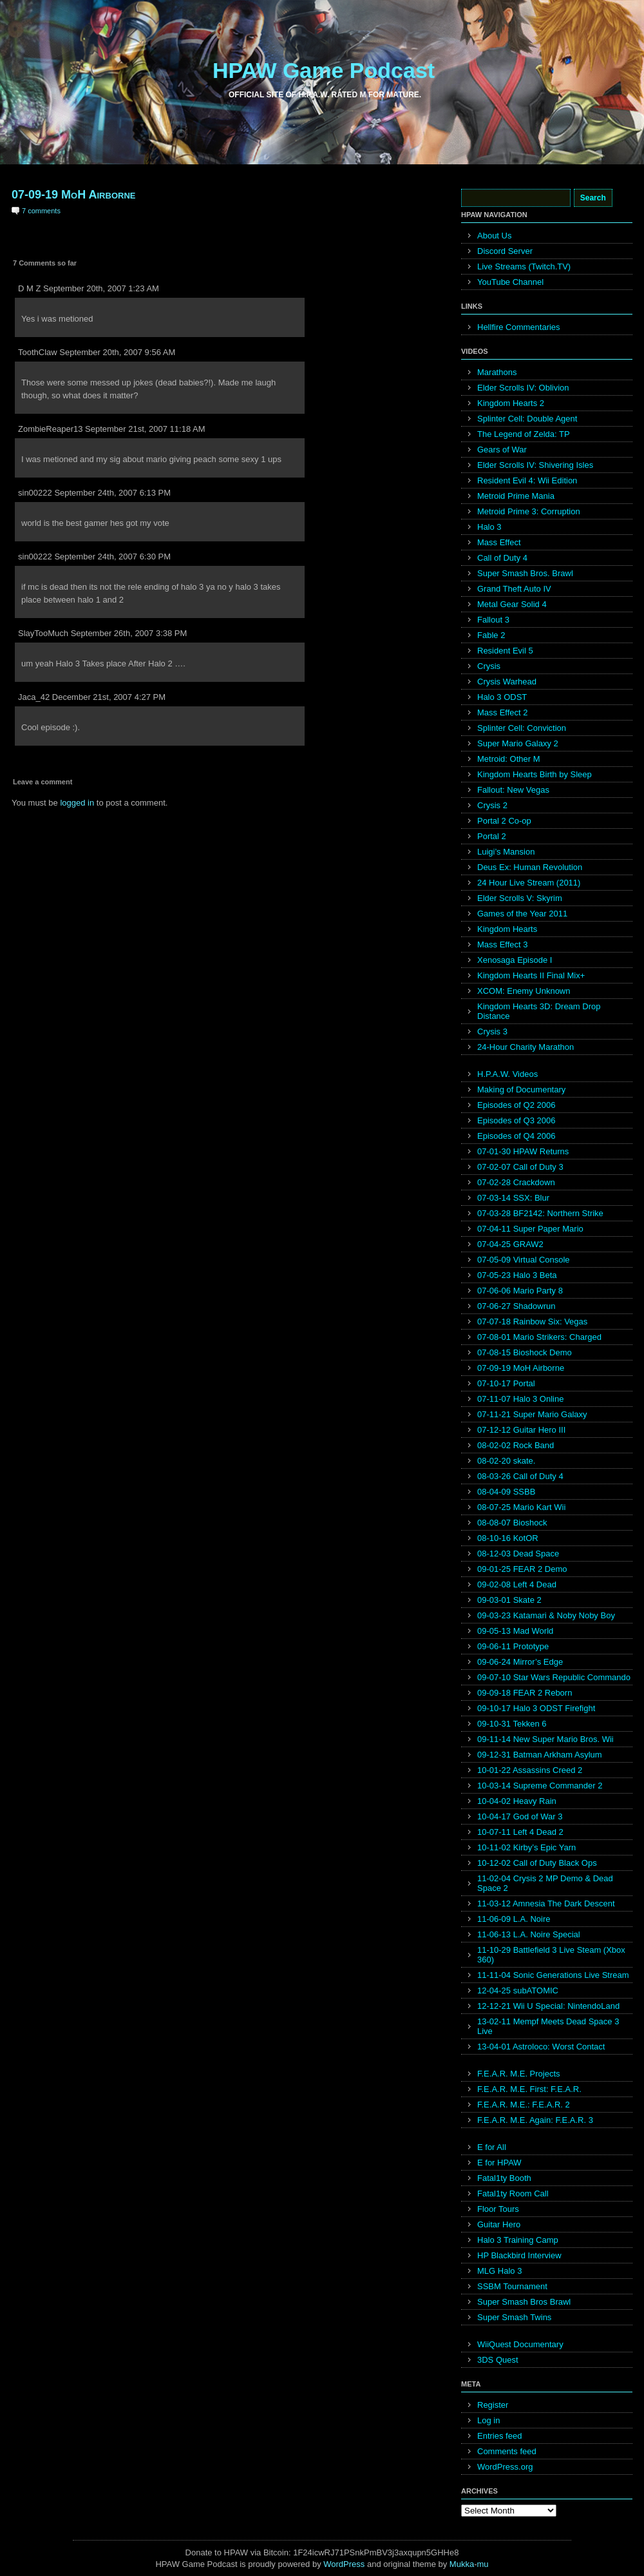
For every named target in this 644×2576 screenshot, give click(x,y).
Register (492, 2405)
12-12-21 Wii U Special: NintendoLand (548, 2006)
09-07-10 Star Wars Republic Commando (553, 1677)
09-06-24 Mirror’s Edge (520, 1662)
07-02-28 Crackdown (516, 1182)
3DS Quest (497, 2360)
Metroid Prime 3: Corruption (528, 511)
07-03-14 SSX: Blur (513, 1198)
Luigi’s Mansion (506, 852)
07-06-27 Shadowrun (516, 1306)
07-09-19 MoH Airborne (73, 194)
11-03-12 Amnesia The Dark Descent (546, 1903)
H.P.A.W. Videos (507, 1074)
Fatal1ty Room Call (513, 2193)
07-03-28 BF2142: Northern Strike (540, 1213)
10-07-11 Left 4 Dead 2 (520, 1832)
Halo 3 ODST (502, 697)
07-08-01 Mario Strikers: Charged (539, 1337)
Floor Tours (498, 2209)
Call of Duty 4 (502, 558)
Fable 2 (491, 635)
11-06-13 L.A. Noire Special (528, 1934)
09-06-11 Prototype (513, 1646)
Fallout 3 (493, 620)
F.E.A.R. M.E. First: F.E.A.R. (529, 2089)
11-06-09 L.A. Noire (513, 1919)
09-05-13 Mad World (515, 1631)
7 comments (41, 211)
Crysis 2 (492, 805)
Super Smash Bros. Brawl (525, 573)
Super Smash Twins (514, 2317)
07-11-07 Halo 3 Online (520, 1399)
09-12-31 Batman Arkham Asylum (539, 1754)
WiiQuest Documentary (520, 2344)
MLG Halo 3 (499, 2271)
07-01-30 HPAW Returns (523, 1151)
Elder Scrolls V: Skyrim (519, 898)
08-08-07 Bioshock (512, 1522)
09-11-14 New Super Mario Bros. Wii (545, 1739)
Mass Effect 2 (502, 712)
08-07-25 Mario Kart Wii (521, 1507)
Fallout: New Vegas (513, 790)
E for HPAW (499, 2162)
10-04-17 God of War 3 (519, 1816)
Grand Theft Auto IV (514, 589)
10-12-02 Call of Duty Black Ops (537, 1863)
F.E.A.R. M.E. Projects (518, 2073)
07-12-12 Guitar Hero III (521, 1430)
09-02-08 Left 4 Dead (516, 1584)
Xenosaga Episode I (514, 960)
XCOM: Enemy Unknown (524, 991)
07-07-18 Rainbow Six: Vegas (532, 1321)
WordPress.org (505, 2467)
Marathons (496, 372)
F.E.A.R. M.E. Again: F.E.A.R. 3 (535, 2120)
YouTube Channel (510, 282)
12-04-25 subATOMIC (517, 1990)
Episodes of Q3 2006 (516, 1120)
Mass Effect (499, 542)
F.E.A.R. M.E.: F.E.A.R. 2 (523, 2104)
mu (483, 2564)
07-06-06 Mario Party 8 (520, 1290)
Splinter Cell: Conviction (521, 728)
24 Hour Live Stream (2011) (528, 882)
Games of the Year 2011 (522, 913)
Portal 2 (491, 836)
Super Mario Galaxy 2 (517, 743)
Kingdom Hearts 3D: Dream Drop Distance (538, 1011)
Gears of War (502, 449)
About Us (494, 235)
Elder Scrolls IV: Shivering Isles (535, 465)
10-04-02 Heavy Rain (516, 1801)
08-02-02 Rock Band (515, 1445)
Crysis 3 (492, 1031)
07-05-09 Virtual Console (523, 1259)
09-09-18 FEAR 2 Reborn (524, 1693)
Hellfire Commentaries (518, 327)
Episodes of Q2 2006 (516, 1105)
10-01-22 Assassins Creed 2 (529, 1770)
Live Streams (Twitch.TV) (524, 266)
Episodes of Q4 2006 (516, 1136)
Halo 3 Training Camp (517, 2240)
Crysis (488, 666)
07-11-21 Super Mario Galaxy (532, 1414)
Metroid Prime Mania (515, 496)
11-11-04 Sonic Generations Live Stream (553, 1975)
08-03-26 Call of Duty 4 (520, 1476)
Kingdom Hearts (507, 929)
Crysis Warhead (506, 681)
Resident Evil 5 (505, 650)
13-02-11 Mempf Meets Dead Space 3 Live (548, 2026)
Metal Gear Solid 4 (512, 604)
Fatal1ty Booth (504, 2178)
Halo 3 (489, 527)
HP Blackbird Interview (519, 2255)
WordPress (344, 2564)
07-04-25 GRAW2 (510, 1244)
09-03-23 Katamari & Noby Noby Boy (546, 1615)
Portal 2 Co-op (504, 821)
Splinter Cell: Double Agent (527, 418)
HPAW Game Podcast (324, 70)
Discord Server (505, 251)
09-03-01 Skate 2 (509, 1600)
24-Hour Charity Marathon (525, 1047)
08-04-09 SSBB (506, 1491)
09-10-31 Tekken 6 (511, 1724)
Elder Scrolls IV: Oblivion (523, 387)
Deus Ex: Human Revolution (529, 867)
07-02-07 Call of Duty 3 (520, 1167)
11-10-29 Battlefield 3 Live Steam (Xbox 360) (551, 1954)
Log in (488, 2420)
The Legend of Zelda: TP (523, 434)
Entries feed (499, 2436)
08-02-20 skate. (506, 1461)
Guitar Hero (498, 2224)
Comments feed (506, 2451)
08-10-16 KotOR (507, 1538)
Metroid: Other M (508, 759)
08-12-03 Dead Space (518, 1553)
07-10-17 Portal (506, 1383)
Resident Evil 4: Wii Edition (527, 480)
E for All (491, 2147)
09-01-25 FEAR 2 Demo (522, 1569)
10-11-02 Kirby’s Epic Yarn (526, 1847)
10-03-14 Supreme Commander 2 (539, 1785)
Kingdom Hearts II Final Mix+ (531, 975)
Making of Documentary (521, 1089)
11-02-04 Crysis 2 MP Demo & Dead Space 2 (545, 1883)
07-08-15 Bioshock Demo (524, 1352)
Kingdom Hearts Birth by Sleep (534, 774)
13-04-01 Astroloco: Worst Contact (541, 2046)
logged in (77, 803)
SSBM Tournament (512, 2286)
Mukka (462, 2564)
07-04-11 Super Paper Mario (530, 1229)
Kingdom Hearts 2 (510, 403)
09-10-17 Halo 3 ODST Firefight (536, 1708)
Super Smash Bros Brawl (524, 2302)
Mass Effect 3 (502, 944)
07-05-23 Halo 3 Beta (517, 1275)
